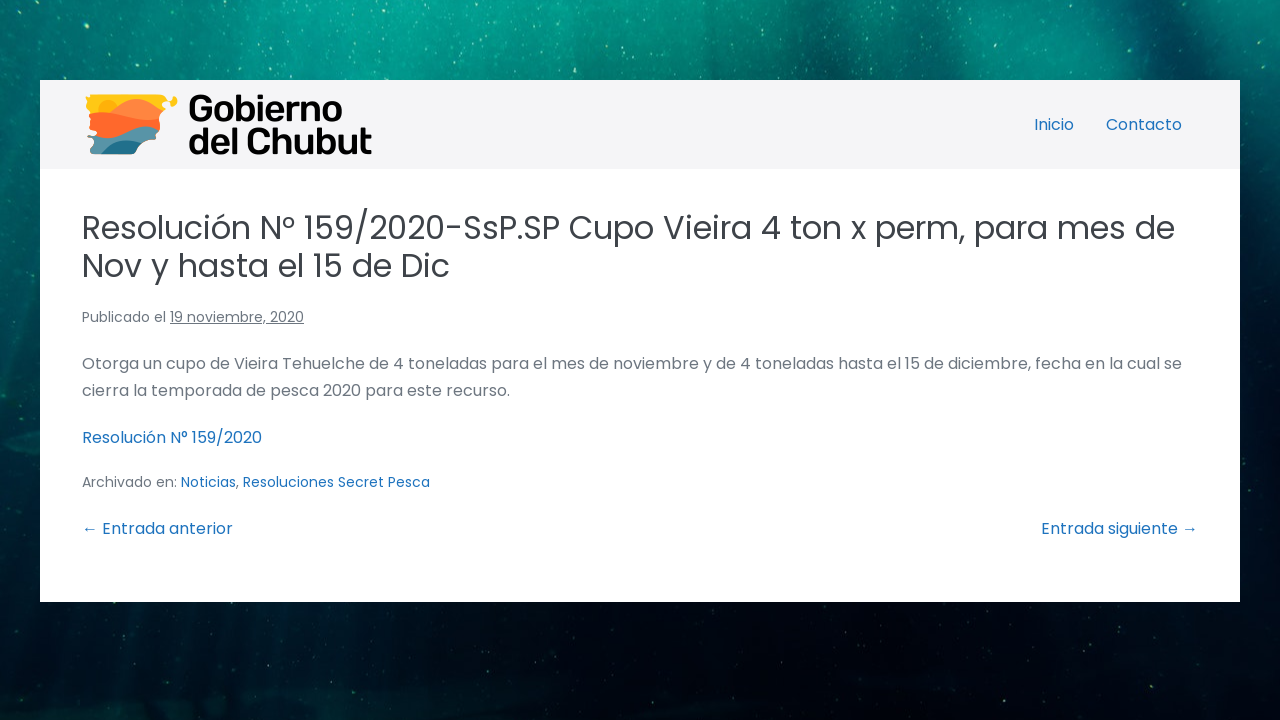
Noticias (208, 482)
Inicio (1054, 124)
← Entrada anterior (157, 528)
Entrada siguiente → (1119, 528)
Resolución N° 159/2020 (172, 437)
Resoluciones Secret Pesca (336, 482)
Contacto (1144, 124)
